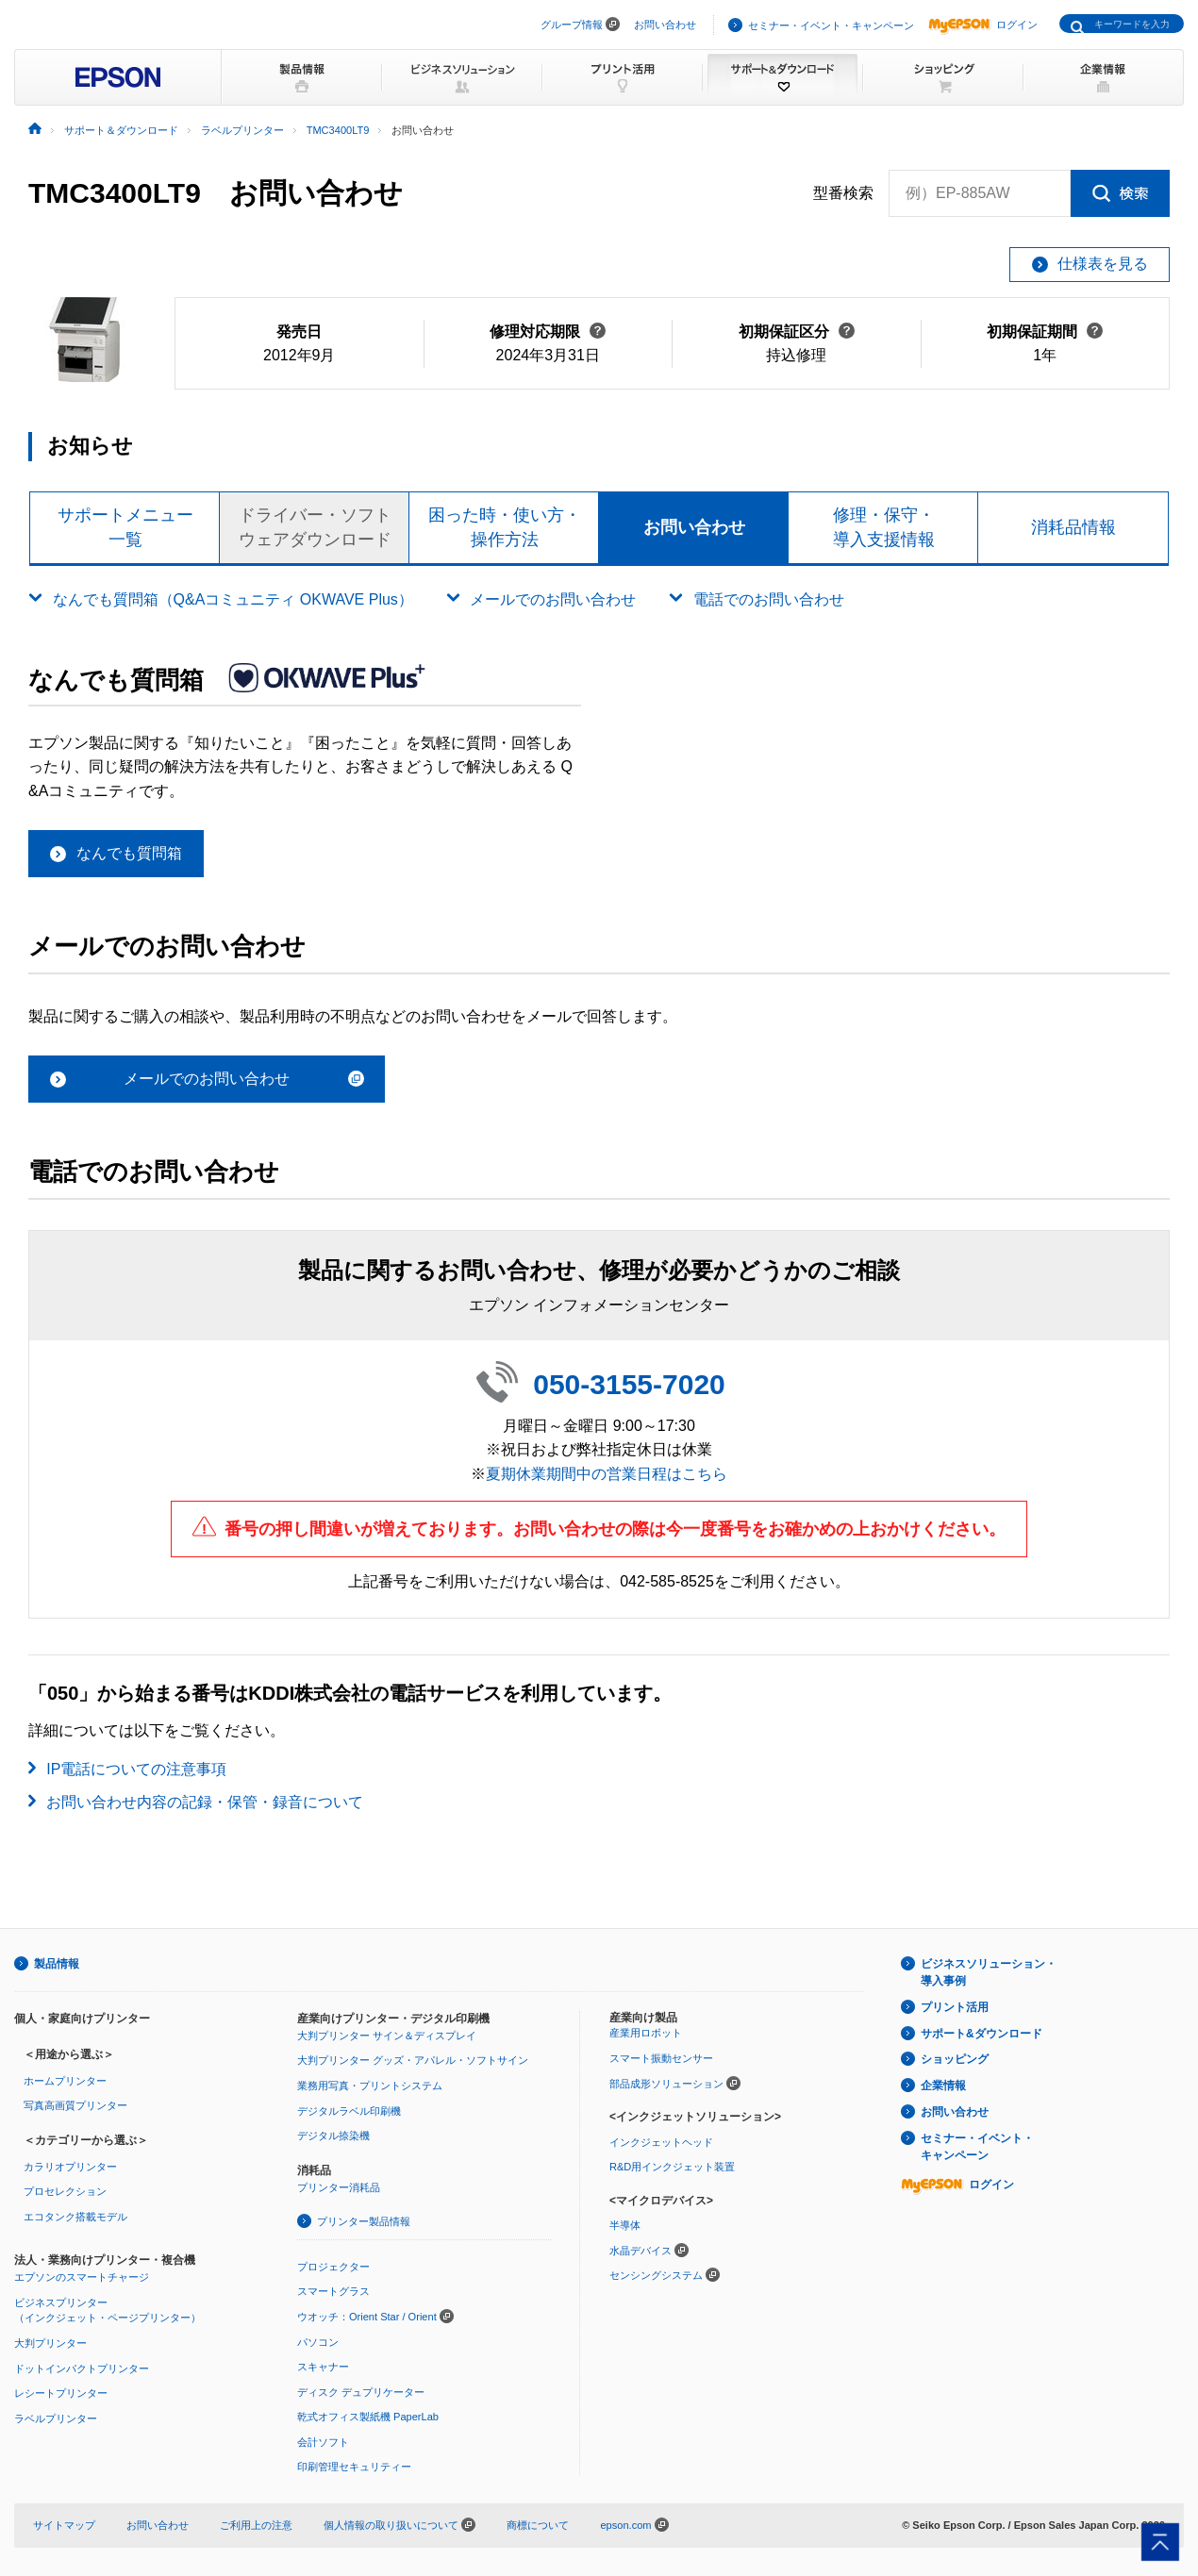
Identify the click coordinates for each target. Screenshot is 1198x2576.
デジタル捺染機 (333, 2135)
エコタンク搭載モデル (75, 2216)
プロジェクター (333, 2266)
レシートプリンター (61, 2393)
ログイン (983, 24)
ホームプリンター (65, 2080)
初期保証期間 (1045, 332)
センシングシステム (656, 2275)
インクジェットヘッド (661, 2142)
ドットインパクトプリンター (81, 2368)
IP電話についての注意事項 (136, 1769)
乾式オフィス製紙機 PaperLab (368, 2416)
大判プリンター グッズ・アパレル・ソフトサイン (412, 2060)
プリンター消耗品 (338, 2187)
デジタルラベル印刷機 (349, 2111)
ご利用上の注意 (256, 2525)
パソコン (318, 2342)
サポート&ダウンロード (981, 2033)
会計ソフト (323, 2442)
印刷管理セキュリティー (354, 2466)
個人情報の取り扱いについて (399, 2525)
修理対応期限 (548, 332)
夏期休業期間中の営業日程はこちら (606, 1474)
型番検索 (843, 193)
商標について (538, 2525)
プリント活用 (955, 2007)
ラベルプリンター (55, 2418)
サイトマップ (64, 2525)
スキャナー (323, 2366)
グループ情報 (572, 24)
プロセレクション (65, 2191)
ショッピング (955, 2059)
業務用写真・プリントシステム (369, 2085)
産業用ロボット (645, 2032)
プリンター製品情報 (363, 2221)
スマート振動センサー (661, 2058)
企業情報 (943, 2085)
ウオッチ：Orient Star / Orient (367, 2316)
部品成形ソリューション (666, 2083)
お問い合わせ (665, 24)
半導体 (625, 2225)
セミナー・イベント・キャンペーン (831, 25)
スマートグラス (333, 2291)
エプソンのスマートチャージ (81, 2277)
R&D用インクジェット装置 (672, 2166)
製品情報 (56, 1963)
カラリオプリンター (70, 2166)
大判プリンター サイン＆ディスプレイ (386, 2035)
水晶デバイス (640, 2250)
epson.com (625, 2525)
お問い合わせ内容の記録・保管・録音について (204, 1802)
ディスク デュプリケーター (360, 2392)
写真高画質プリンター (75, 2105)
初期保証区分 (797, 332)
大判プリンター (50, 2343)
